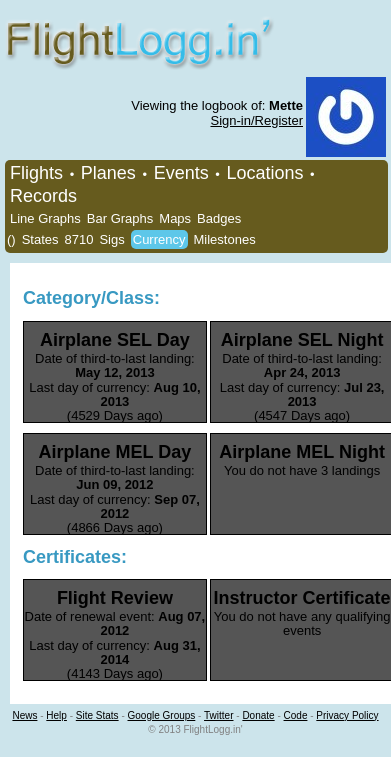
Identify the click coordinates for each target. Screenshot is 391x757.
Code (296, 715)
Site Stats (97, 715)
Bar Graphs (120, 218)
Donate (258, 715)
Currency (159, 239)
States (40, 239)
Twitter (218, 715)
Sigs (111, 239)
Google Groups (162, 715)
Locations (264, 173)
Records (43, 196)
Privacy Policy (347, 715)
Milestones (225, 239)
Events (181, 173)
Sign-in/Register (257, 120)
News (24, 715)
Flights (36, 173)
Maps (175, 218)
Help (56, 715)
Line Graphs (45, 218)
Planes (108, 173)
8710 (79, 239)
